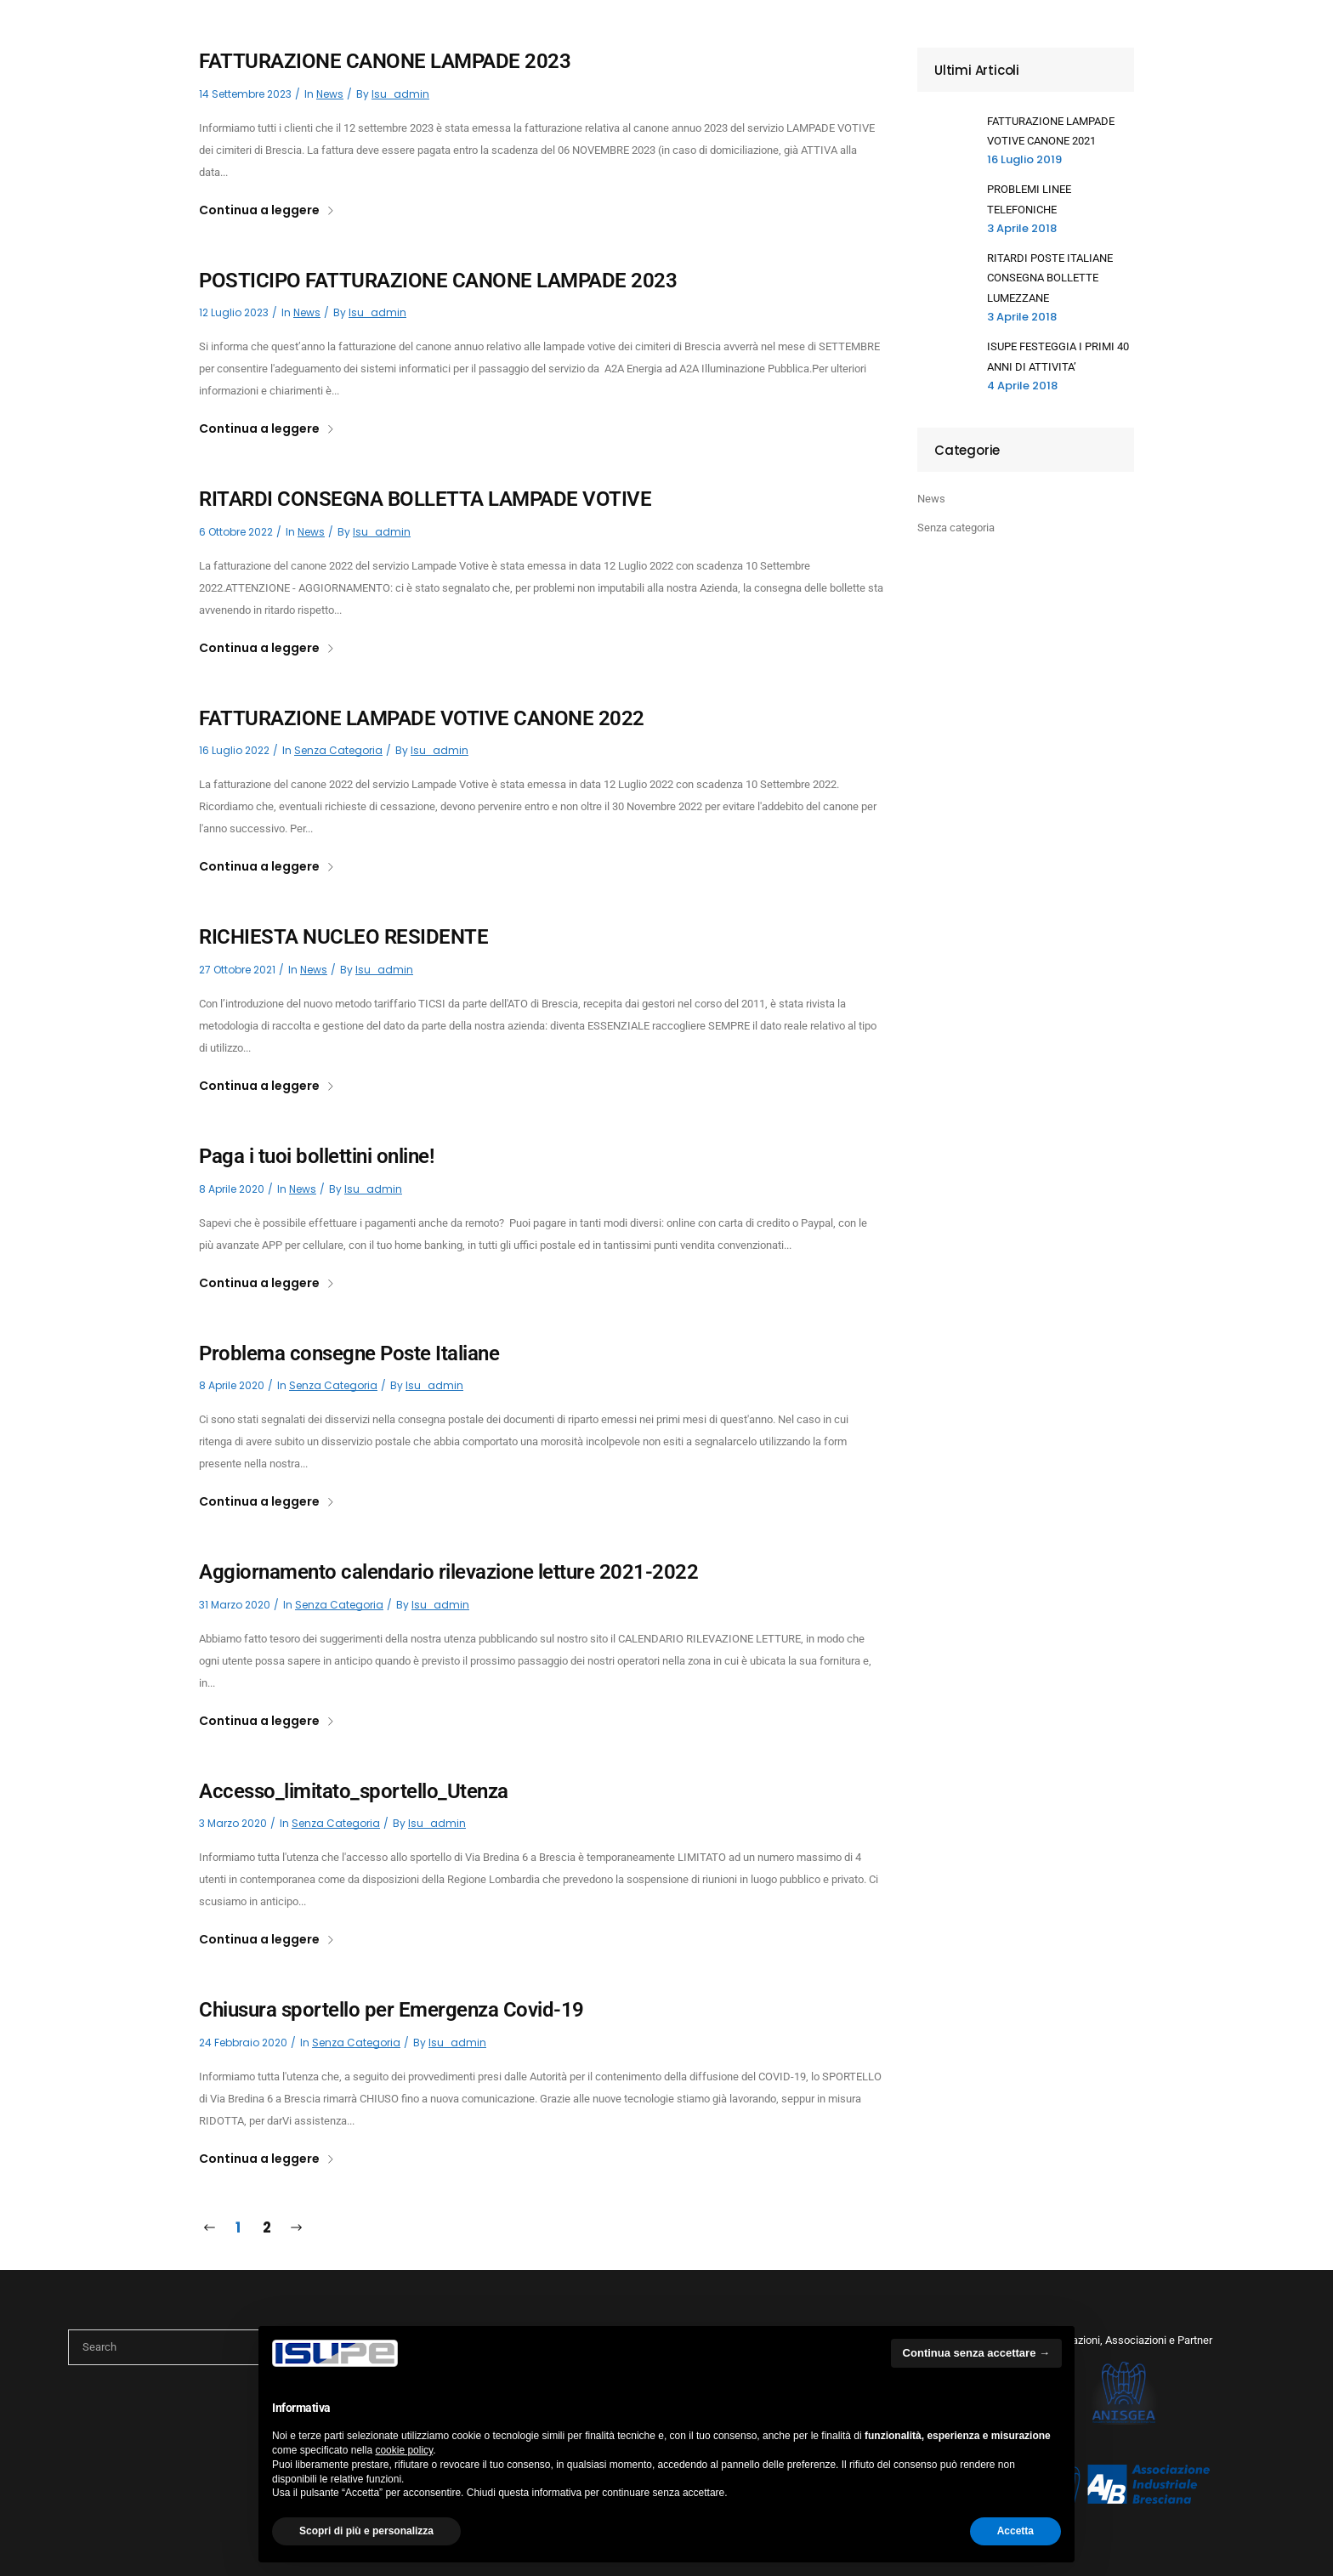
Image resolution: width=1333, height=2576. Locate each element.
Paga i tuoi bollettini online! (316, 1156)
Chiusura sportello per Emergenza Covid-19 (391, 2010)
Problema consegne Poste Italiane (349, 1353)
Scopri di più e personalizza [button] (366, 2531)
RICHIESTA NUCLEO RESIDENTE (343, 937)
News (329, 94)
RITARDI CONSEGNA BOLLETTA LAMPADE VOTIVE (425, 499)
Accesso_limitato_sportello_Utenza (353, 1791)
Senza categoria (338, 750)
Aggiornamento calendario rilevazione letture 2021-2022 (448, 1572)
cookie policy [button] (404, 2450)
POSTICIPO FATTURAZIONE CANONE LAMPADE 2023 (438, 280)
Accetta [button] (1015, 2531)
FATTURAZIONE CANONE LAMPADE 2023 (384, 61)
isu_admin (400, 94)
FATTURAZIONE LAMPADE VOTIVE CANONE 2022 (421, 718)
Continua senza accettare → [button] (976, 2352)
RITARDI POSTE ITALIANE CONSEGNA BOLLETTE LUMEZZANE (1050, 278)
